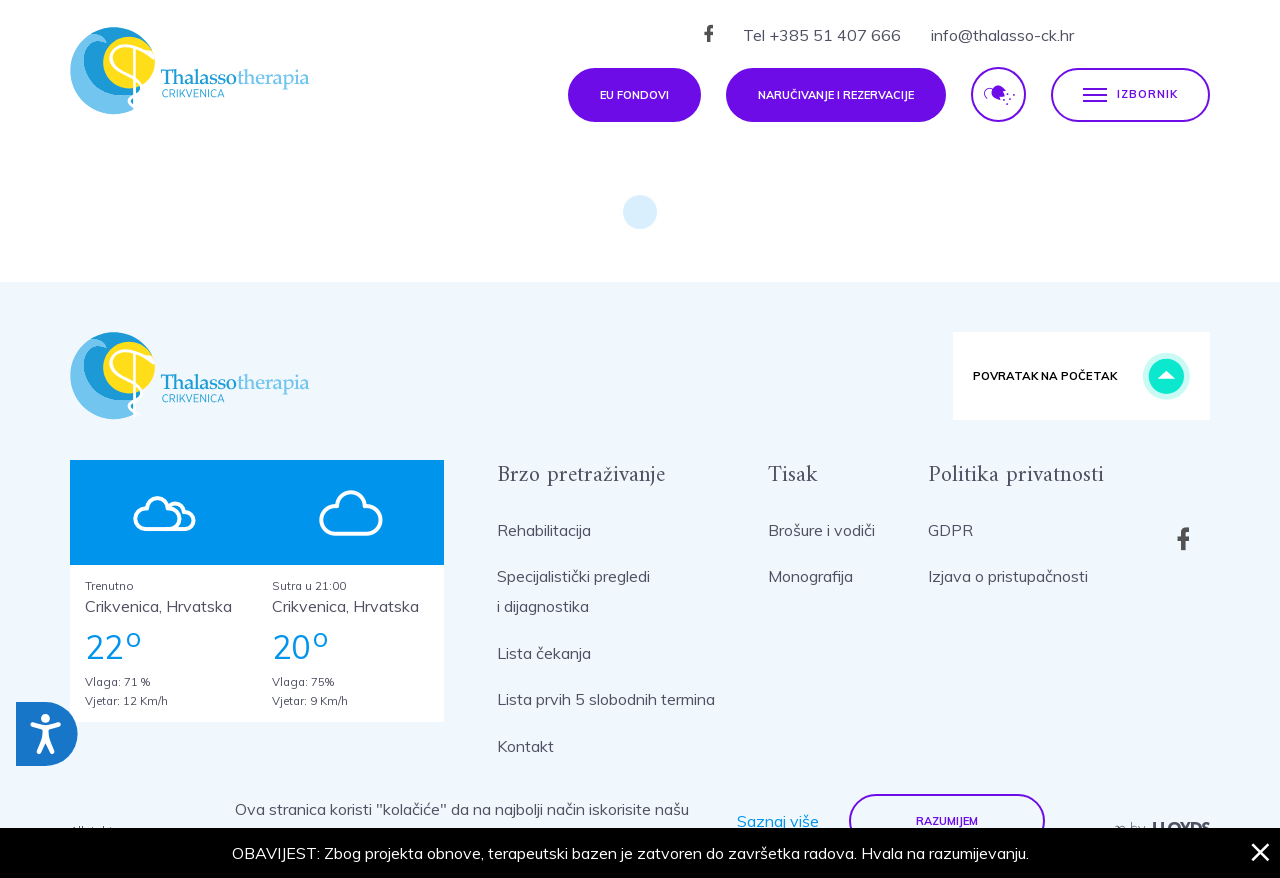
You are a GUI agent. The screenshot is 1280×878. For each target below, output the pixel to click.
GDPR (950, 530)
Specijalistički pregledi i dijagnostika (573, 591)
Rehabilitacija (544, 530)
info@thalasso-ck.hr (1002, 35)
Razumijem (947, 821)
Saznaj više (778, 821)
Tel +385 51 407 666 (822, 35)
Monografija (810, 576)
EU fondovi (634, 95)
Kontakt (525, 746)
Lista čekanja (544, 653)
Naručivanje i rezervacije (836, 95)
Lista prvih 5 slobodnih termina (606, 699)
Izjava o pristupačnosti (1008, 576)
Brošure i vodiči (821, 530)
